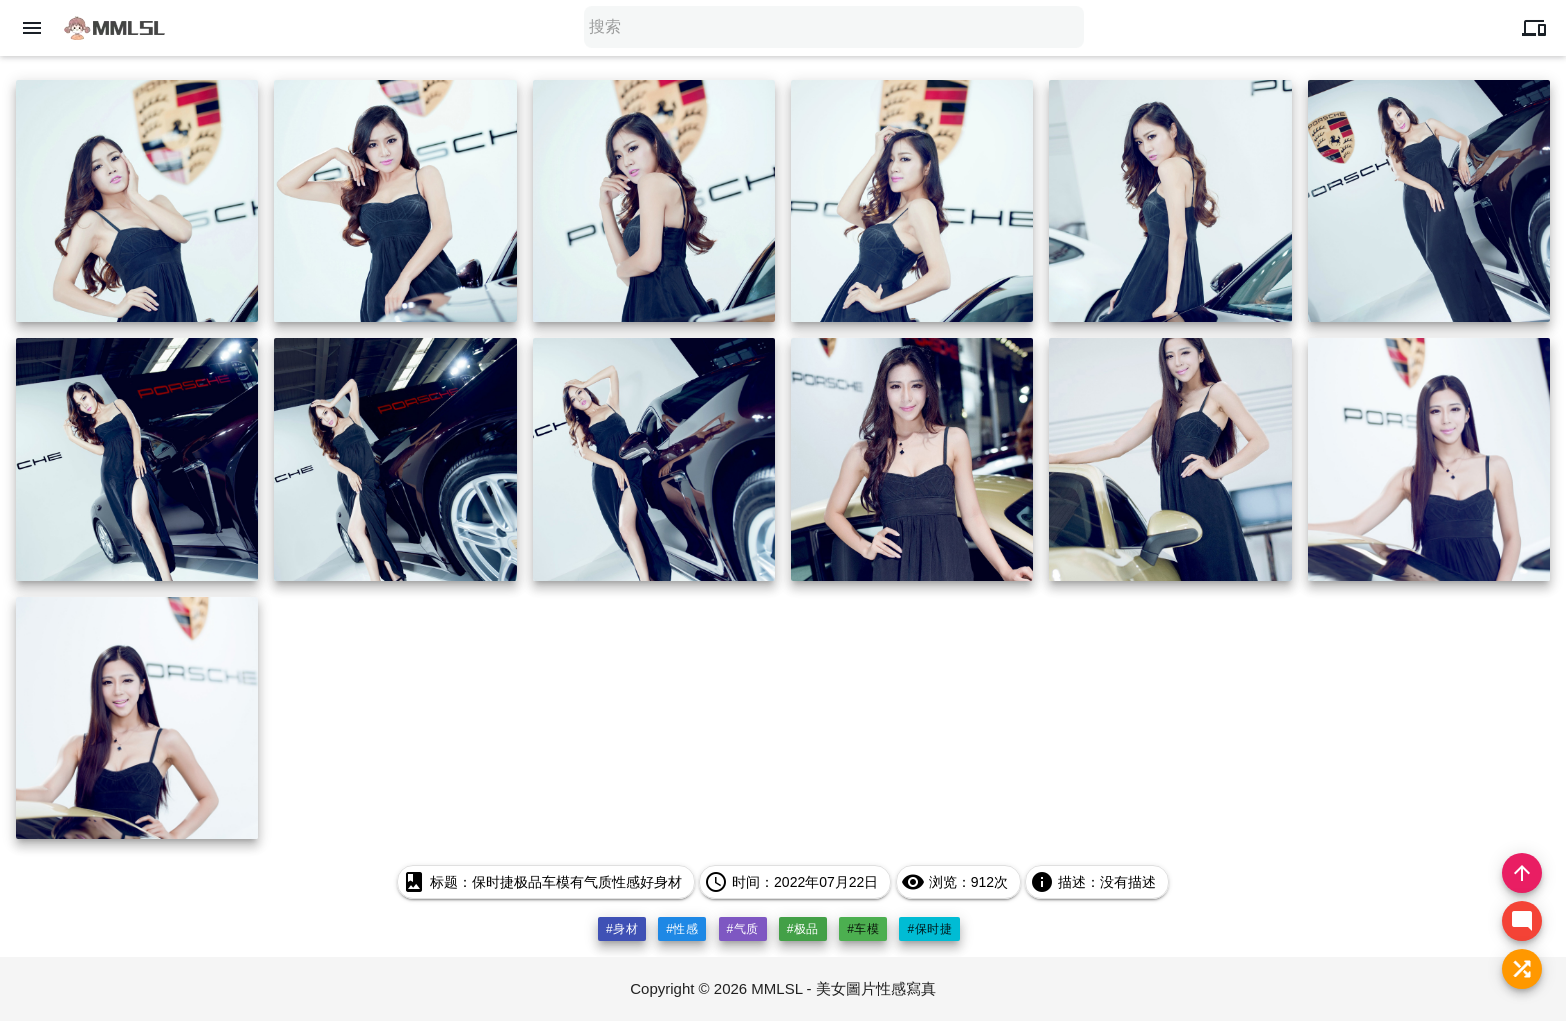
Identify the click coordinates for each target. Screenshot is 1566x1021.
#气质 (743, 929)
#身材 (622, 929)
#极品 (803, 929)
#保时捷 (929, 929)
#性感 (682, 929)
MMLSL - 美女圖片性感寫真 (843, 988)
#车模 (863, 929)
